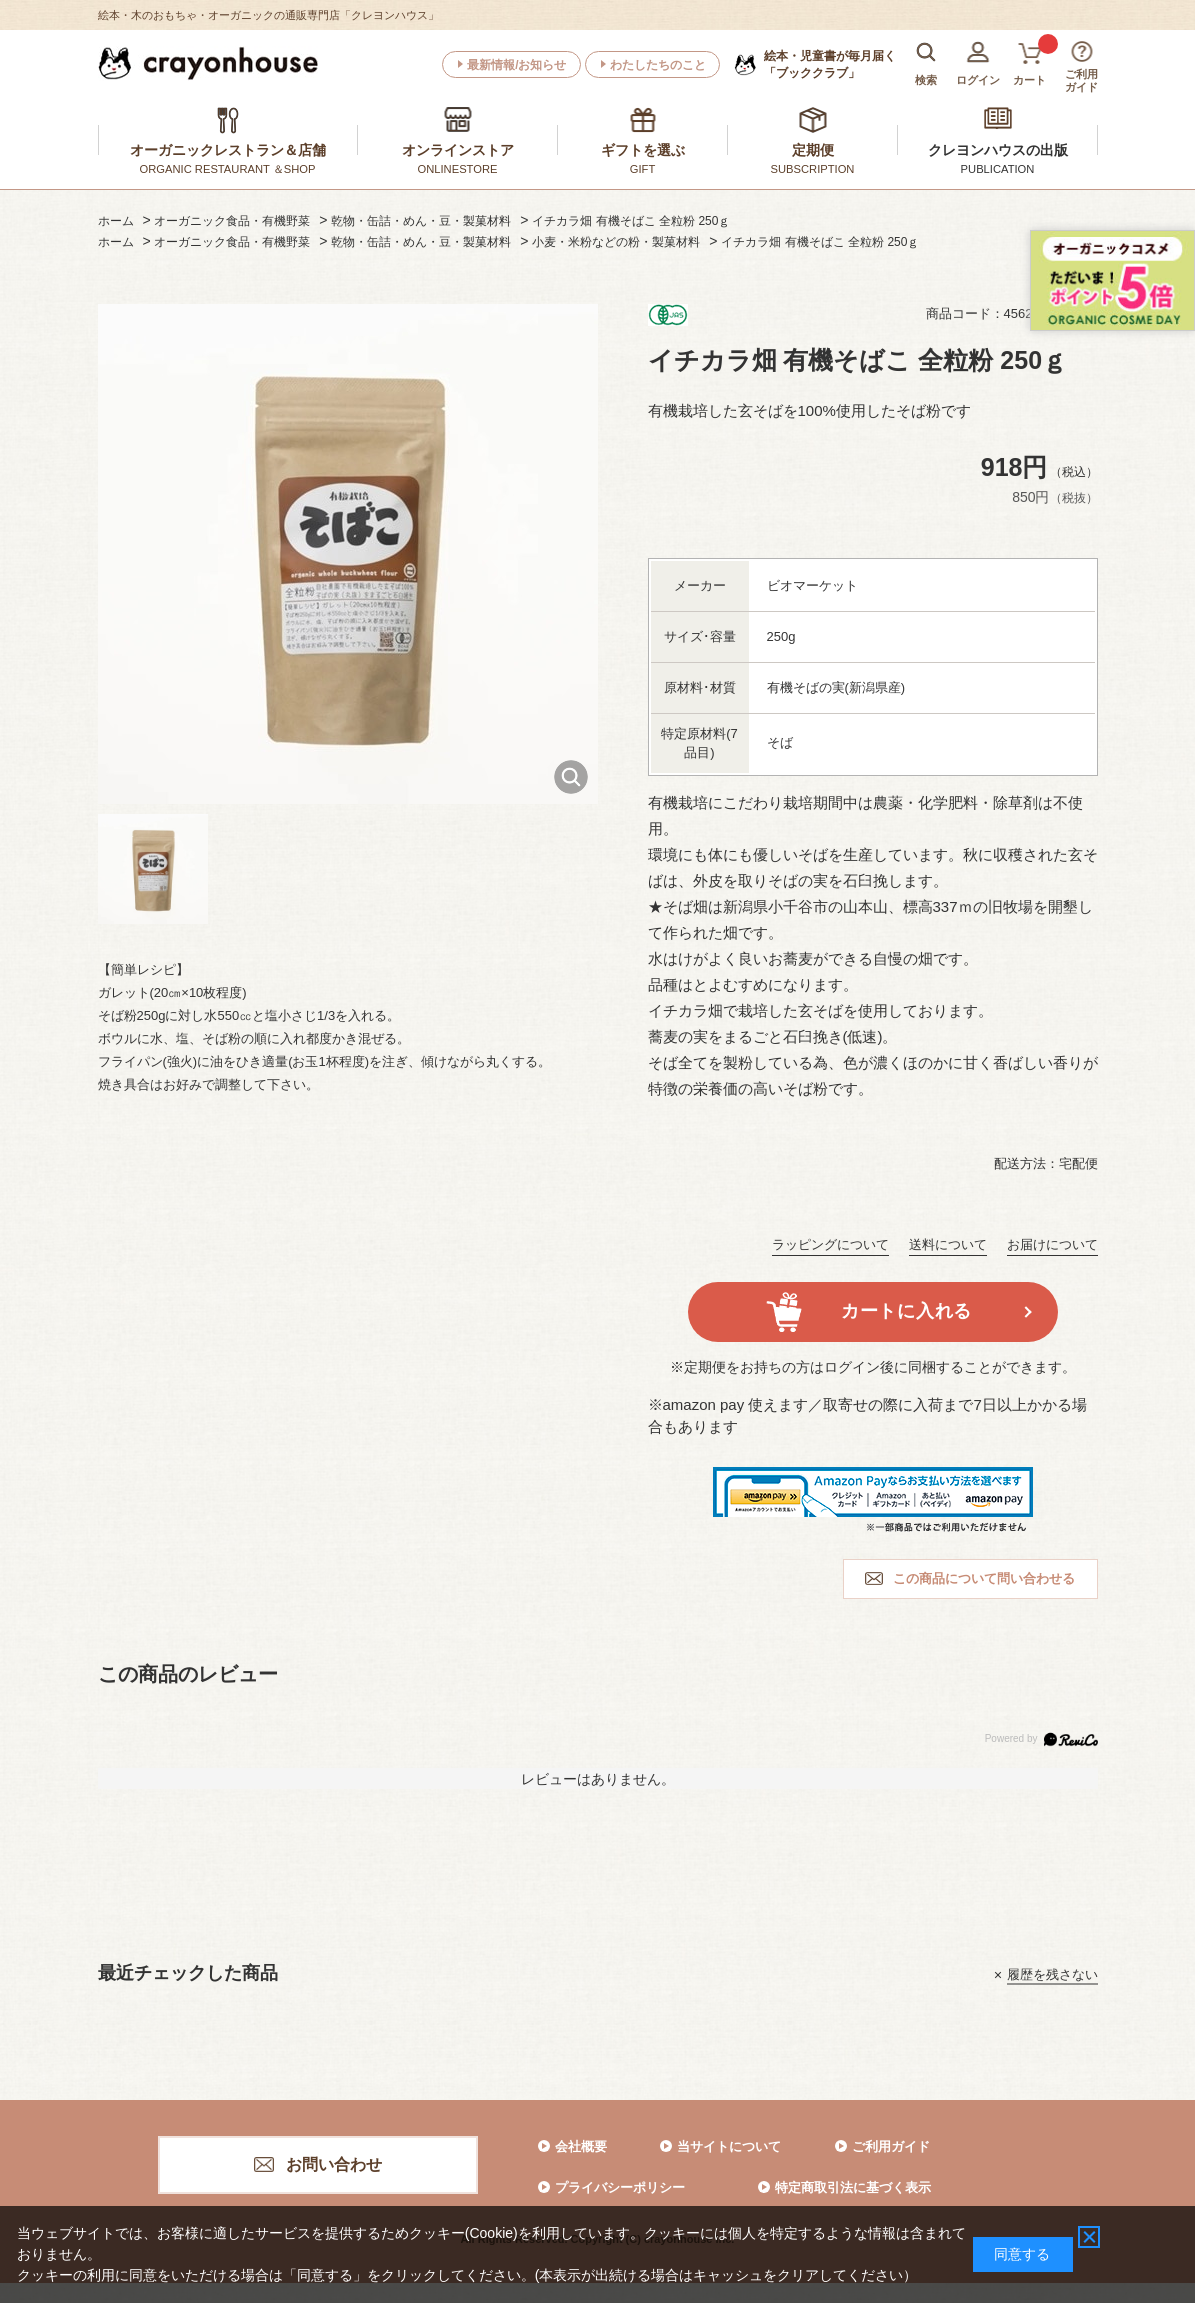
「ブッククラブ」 (830, 64)
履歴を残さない (1052, 1974)
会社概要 (581, 2146)
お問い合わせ (334, 2164)
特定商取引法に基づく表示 (853, 2187)
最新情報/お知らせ (516, 65)
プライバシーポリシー (620, 2187)
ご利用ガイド (891, 2146)
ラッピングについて (830, 1244)
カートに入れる (906, 1311)
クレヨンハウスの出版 (998, 150)
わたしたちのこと (658, 65)
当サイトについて (729, 2146)
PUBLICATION (998, 169)
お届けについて (1052, 1244)
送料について (948, 1244)
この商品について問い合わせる (984, 1578)
